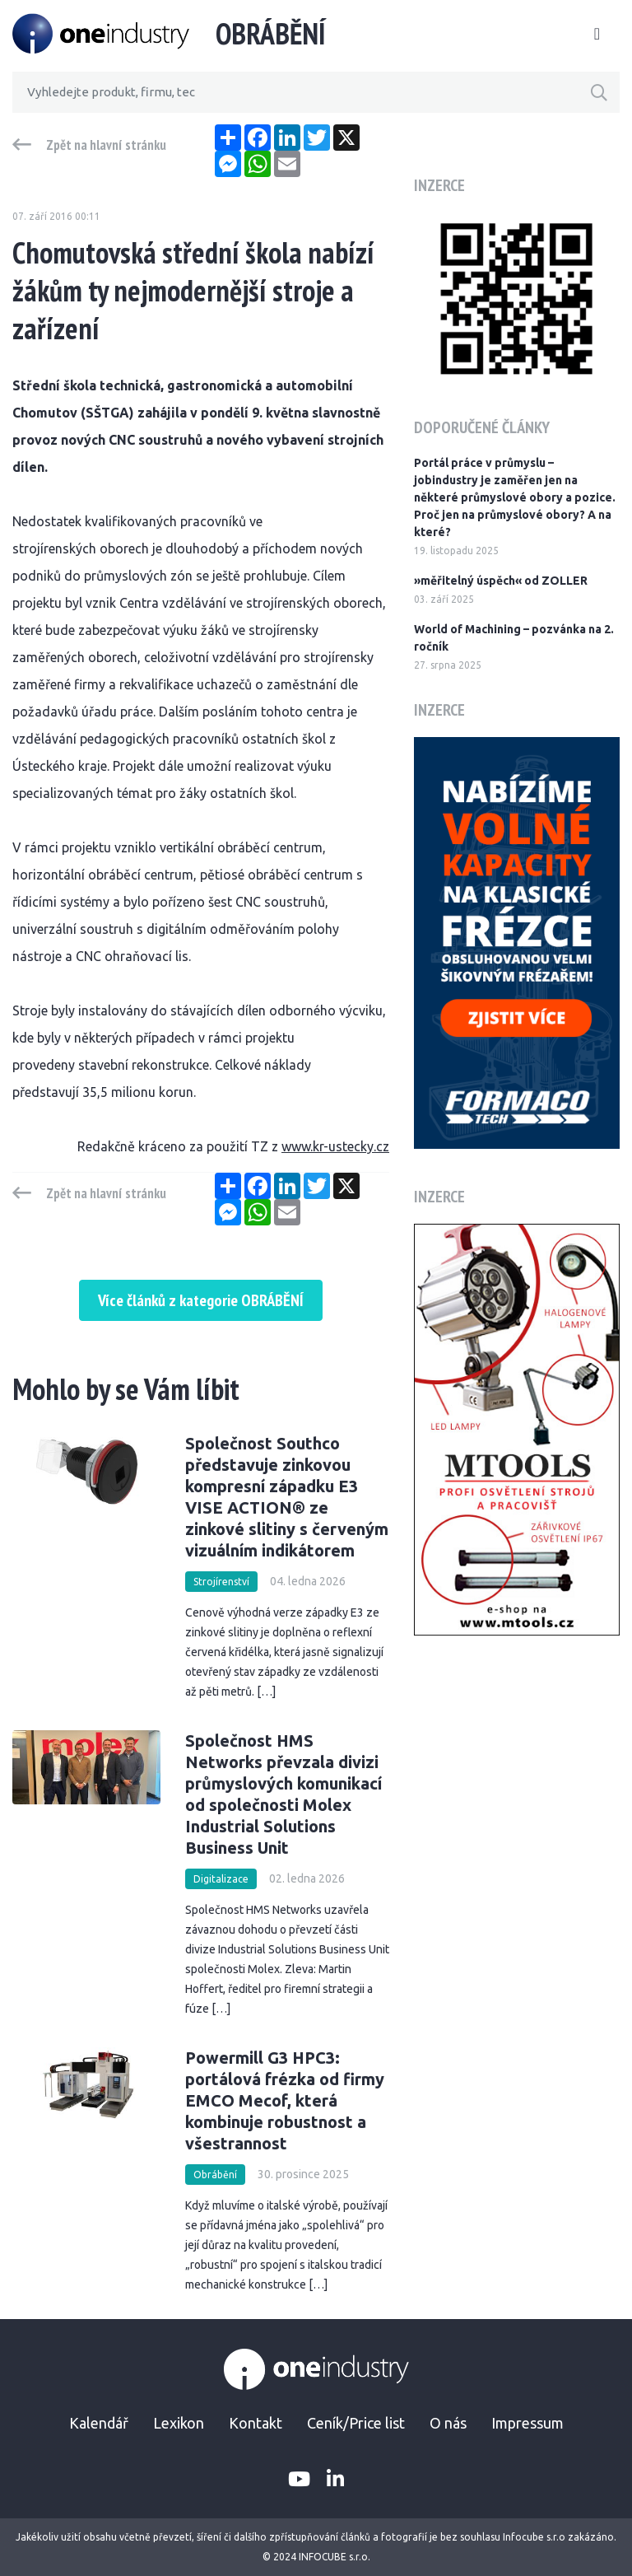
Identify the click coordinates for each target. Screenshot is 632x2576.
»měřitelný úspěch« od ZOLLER (501, 580)
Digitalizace (221, 1879)
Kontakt (255, 2423)
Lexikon (178, 2423)
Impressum (527, 2423)
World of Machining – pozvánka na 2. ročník (514, 638)
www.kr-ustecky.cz (335, 1146)
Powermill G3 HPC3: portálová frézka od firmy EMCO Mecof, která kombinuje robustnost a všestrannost (284, 2100)
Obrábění (215, 2174)
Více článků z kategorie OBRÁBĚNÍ (201, 1300)
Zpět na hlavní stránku (106, 145)
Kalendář (98, 2423)
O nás (448, 2423)
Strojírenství (221, 1581)
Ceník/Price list (356, 2423)
